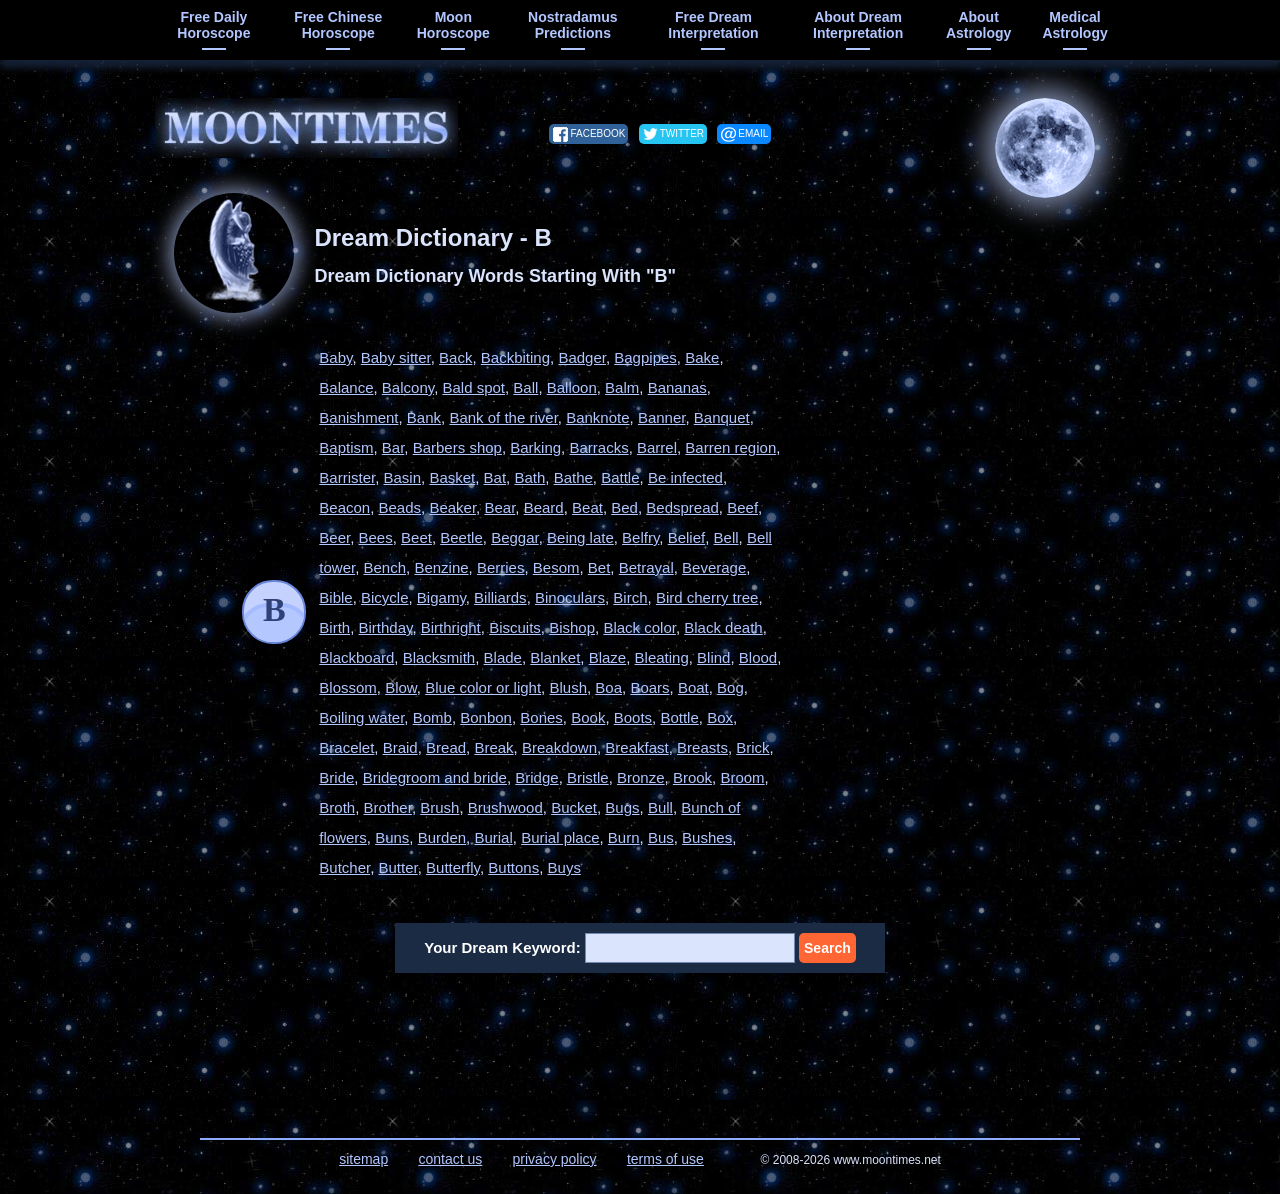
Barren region (730, 447)
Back (455, 357)
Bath (529, 477)
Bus (661, 837)
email (753, 133)
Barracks (598, 447)
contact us (450, 1159)
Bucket (574, 807)
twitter (682, 133)
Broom (742, 777)
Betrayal (646, 567)
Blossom (348, 687)
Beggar (515, 537)
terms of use (665, 1159)
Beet (416, 537)
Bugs (622, 807)
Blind (713, 657)
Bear (499, 507)
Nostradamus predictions (572, 25)
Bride (336, 777)
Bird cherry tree (707, 597)
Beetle (461, 537)
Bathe (573, 477)
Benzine (441, 567)
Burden (442, 837)
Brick (752, 747)
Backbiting (515, 357)
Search (827, 948)
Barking (535, 447)
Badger (582, 357)
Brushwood (505, 807)
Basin (403, 477)
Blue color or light (483, 687)
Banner (662, 417)
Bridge (536, 777)
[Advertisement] (965, 468)
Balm (622, 387)
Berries (501, 567)
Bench (385, 567)
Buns (392, 837)
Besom (556, 567)
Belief (687, 537)
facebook (597, 133)
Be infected (685, 477)
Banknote (597, 417)
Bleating (662, 657)
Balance (346, 387)
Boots (633, 717)
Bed (624, 507)
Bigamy (441, 597)
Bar (393, 447)
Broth (337, 807)
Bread (446, 747)
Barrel (657, 447)
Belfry (640, 537)
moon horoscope (453, 25)
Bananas (677, 387)
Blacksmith (439, 657)
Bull (660, 807)
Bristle (588, 777)
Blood (758, 657)
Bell (726, 537)
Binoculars (570, 597)
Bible (335, 597)
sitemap (363, 1159)
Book (588, 717)
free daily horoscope (213, 25)
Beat (587, 507)
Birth (334, 627)
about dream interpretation (858, 25)
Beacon (344, 507)
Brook (692, 777)
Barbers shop (457, 447)
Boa (608, 687)
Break (493, 747)
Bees (376, 537)
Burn (624, 837)
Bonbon (486, 717)
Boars (649, 687)
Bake (702, 357)
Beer (334, 537)
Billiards (500, 597)
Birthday (385, 627)
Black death (723, 627)
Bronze (641, 777)
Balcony (408, 387)
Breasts (702, 747)
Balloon (572, 387)
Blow (401, 687)
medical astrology (1074, 25)
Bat (495, 477)
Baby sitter (396, 357)
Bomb (432, 717)
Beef (742, 507)
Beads (400, 507)
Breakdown (559, 747)
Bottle (679, 717)
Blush (568, 687)
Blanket (555, 657)
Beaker (452, 507)
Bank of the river (503, 417)
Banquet (722, 417)
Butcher (344, 867)
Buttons (513, 867)
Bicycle (385, 597)
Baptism (346, 447)
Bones (541, 717)
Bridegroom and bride (435, 777)
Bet (599, 567)
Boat (693, 687)
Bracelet (346, 747)
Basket (452, 477)
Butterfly (453, 867)
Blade (503, 657)
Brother (388, 807)
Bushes (707, 837)
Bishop (572, 627)
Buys (564, 867)
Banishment (358, 417)
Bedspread (682, 507)
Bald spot (473, 387)
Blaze (608, 657)
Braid (400, 747)
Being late (580, 537)
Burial (493, 837)
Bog (730, 687)
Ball (525, 387)
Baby (335, 357)
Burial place (560, 837)
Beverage (714, 567)
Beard (544, 507)
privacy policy (555, 1159)
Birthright (451, 627)
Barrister (347, 477)
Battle (620, 477)
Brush (439, 807)
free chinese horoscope (338, 25)
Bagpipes (645, 357)
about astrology (978, 25)
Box (720, 717)
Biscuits (515, 627)
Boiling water (361, 717)
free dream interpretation (713, 25)
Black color (639, 627)
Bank (424, 417)
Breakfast (636, 747)
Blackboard (356, 657)
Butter (398, 867)
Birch (630, 597)
